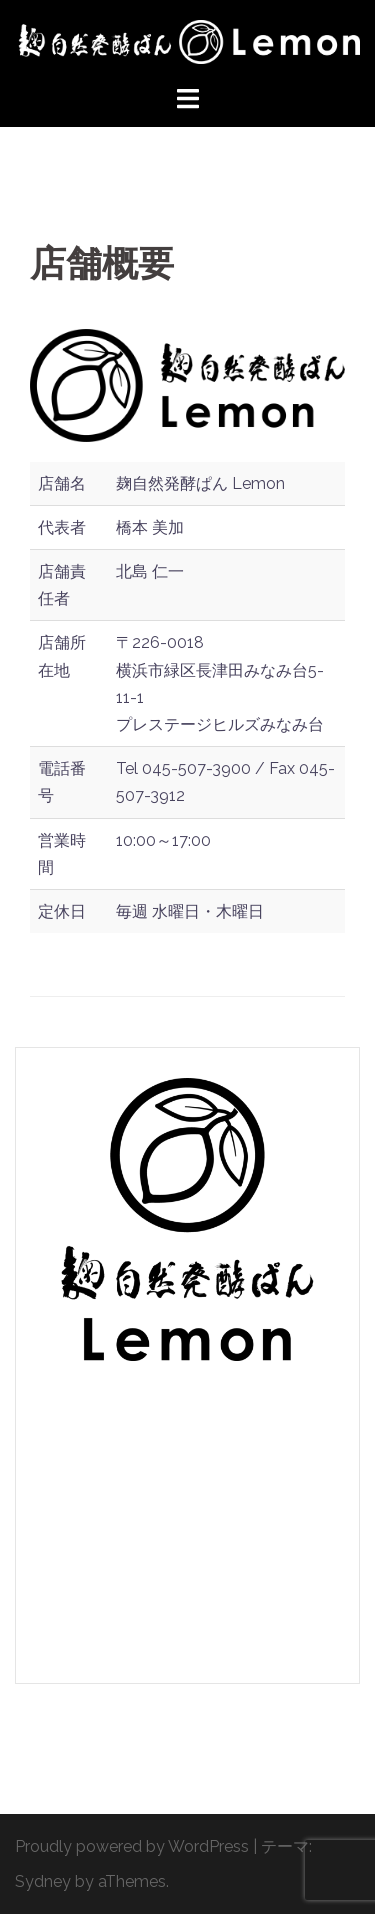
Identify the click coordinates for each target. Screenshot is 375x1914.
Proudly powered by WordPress (132, 1846)
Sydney (43, 1881)
